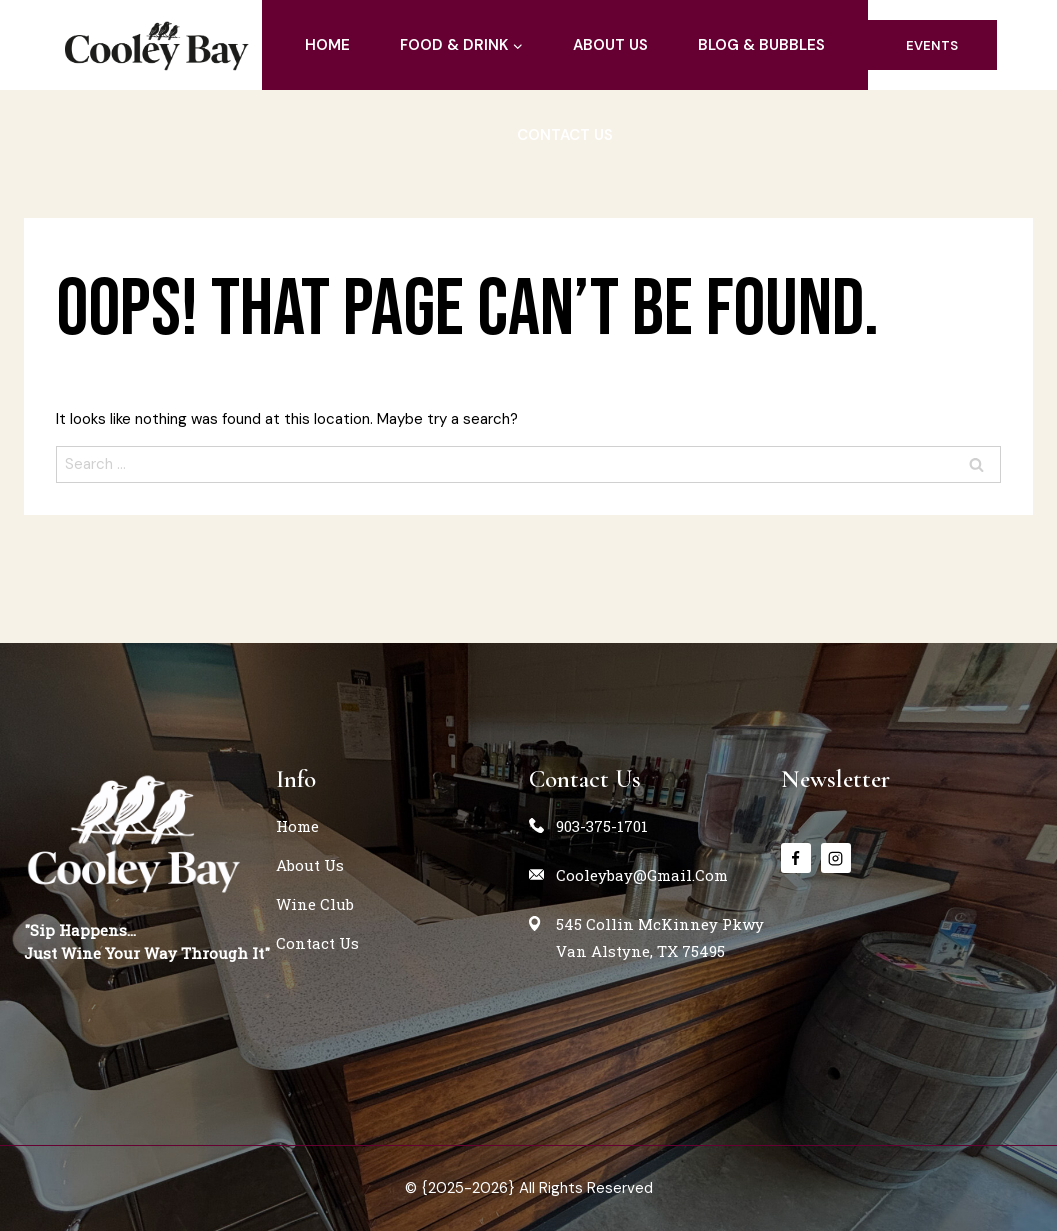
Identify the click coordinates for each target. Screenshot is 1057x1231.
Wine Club (315, 904)
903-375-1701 (602, 826)
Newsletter (835, 779)
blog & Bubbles (761, 45)
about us (610, 45)
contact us (565, 135)
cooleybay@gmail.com (642, 875)
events (932, 45)
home (327, 45)
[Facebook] (796, 858)
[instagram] (836, 858)
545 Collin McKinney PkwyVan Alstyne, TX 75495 (660, 937)
